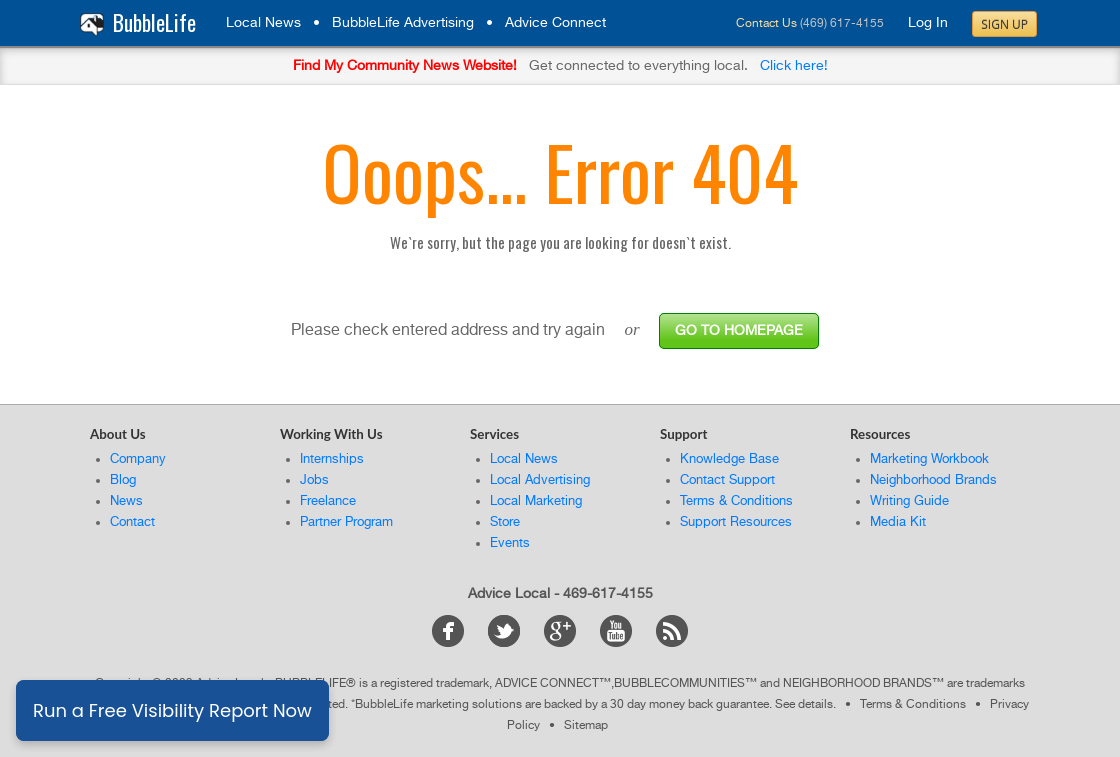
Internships (332, 459)
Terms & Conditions (736, 501)
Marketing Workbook (929, 459)
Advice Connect (555, 23)
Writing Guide (909, 501)
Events (510, 543)
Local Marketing (536, 501)
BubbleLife (154, 22)
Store (505, 522)
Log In (928, 23)
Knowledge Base (729, 459)
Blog (123, 480)
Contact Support (727, 480)
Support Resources (736, 522)
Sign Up (1004, 24)
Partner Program (346, 522)
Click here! (794, 66)
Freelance (328, 501)
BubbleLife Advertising (403, 23)
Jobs (314, 480)
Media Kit (898, 522)
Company (138, 459)
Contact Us (766, 24)
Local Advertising (540, 480)
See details (804, 705)
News (126, 501)
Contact (132, 522)
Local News (263, 23)
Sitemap (586, 726)
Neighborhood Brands (933, 480)
